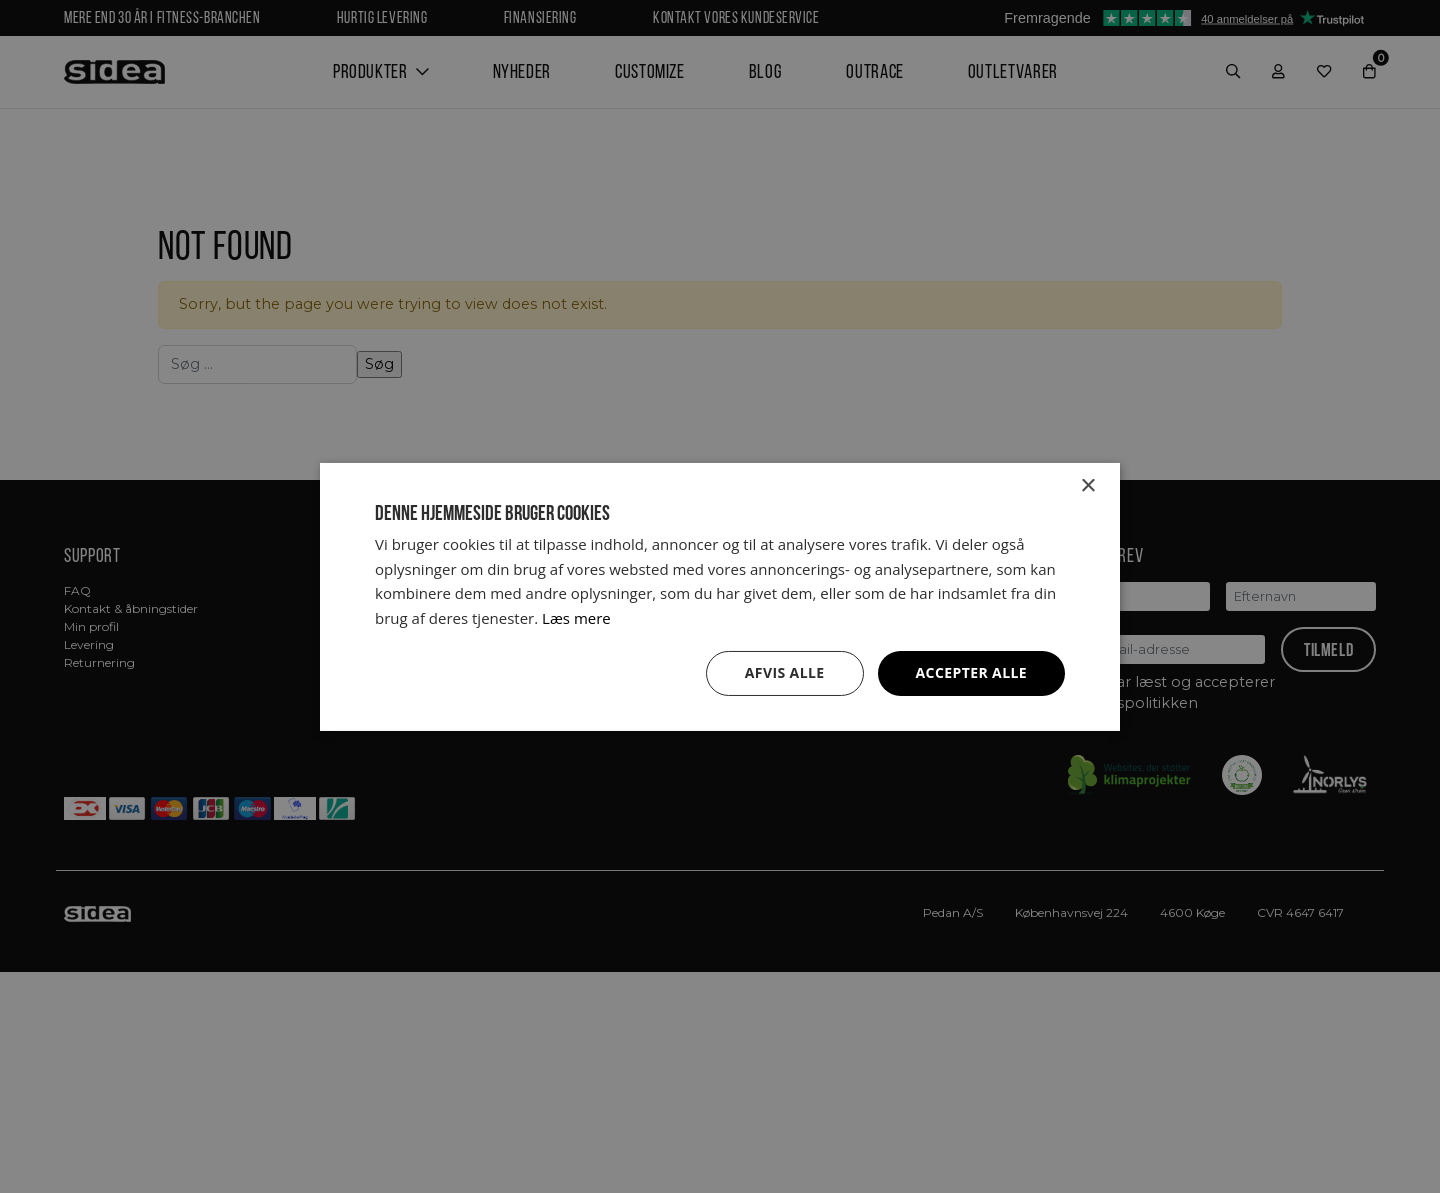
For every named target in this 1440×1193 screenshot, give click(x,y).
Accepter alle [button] (971, 672)
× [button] (1087, 485)
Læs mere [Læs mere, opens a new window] (576, 618)
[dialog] (720, 596)
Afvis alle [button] (785, 672)
